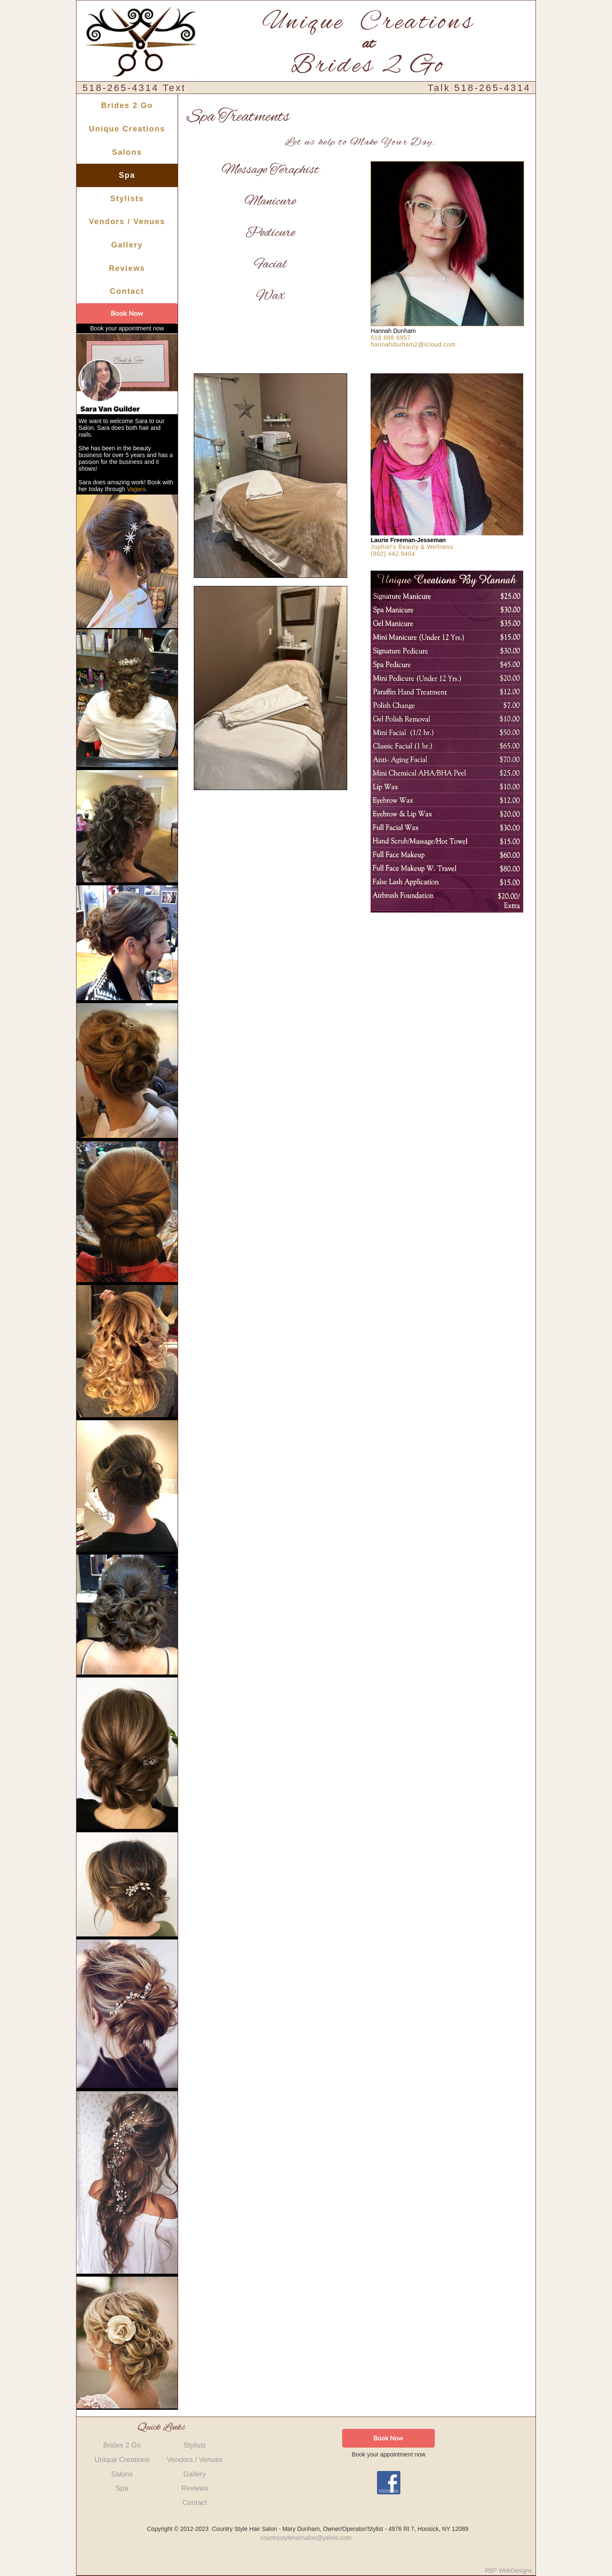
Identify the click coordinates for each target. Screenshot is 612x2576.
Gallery (127, 245)
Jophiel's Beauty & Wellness (412, 546)
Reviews (127, 268)
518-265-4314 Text (134, 87)
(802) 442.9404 (393, 553)
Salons (127, 152)
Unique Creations (127, 129)
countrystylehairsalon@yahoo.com (306, 2537)
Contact (127, 291)
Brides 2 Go (127, 105)
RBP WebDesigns (509, 2570)
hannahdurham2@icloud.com (413, 344)
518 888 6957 (391, 337)
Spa (127, 175)
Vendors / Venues (127, 221)
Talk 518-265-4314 (479, 87)
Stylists (127, 198)
